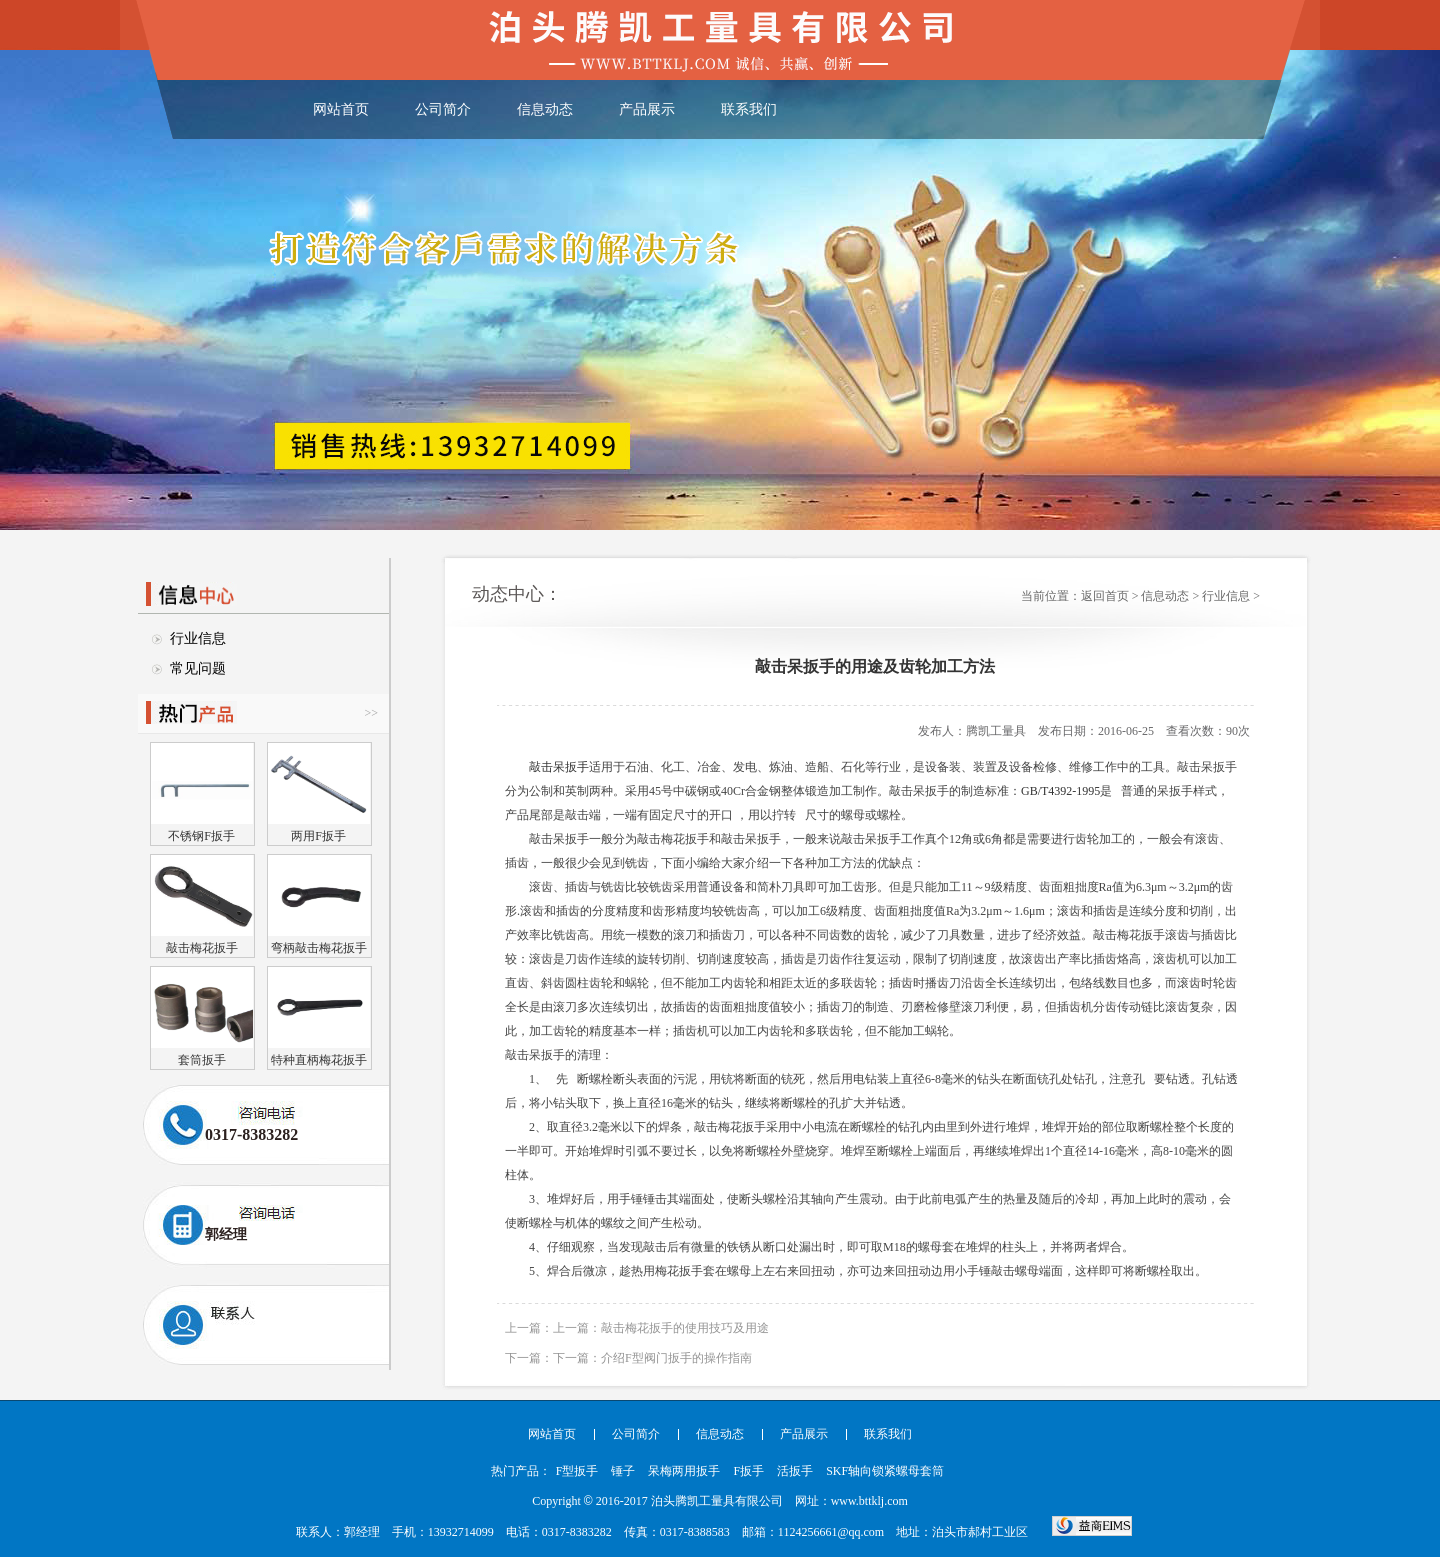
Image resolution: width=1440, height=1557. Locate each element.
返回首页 (1105, 596)
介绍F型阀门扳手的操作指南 (676, 1358)
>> (371, 713)
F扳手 (748, 1471)
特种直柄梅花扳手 (319, 1059)
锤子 (623, 1471)
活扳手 (795, 1471)
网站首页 (341, 109)
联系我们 (749, 109)
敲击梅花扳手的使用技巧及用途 (685, 1328)
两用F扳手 (318, 835)
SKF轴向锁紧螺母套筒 (885, 1471)
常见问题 (198, 668)
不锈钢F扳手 (201, 835)
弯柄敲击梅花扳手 (319, 947)
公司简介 (443, 109)
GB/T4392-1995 (1060, 791)
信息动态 (545, 109)
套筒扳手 (202, 1059)
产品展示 (647, 109)
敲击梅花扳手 (202, 947)
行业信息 (198, 638)
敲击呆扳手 (559, 767)
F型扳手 (577, 1471)
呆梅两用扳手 (684, 1471)
